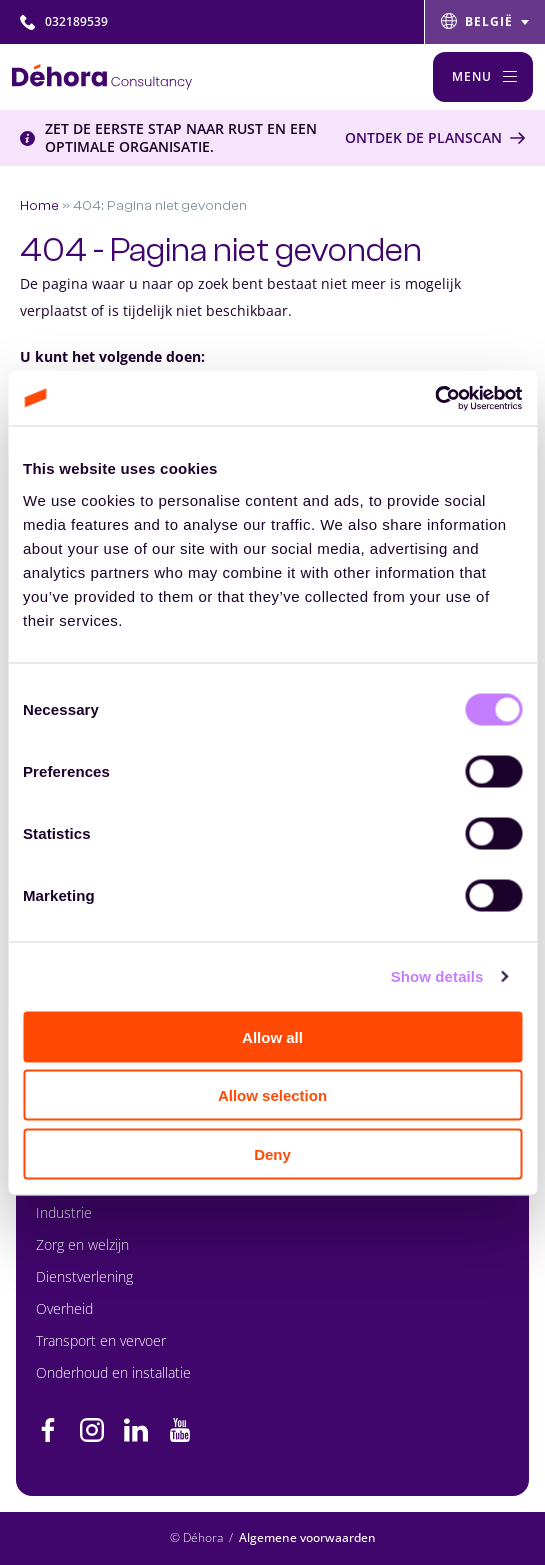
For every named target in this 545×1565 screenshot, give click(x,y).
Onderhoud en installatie (113, 1372)
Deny (272, 1153)
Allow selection (272, 1095)
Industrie (64, 1212)
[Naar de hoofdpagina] (102, 77)
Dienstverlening (84, 1276)
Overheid (64, 1308)
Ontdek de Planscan (423, 138)
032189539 (64, 21)
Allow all (272, 1036)
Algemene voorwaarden (307, 1537)
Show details (437, 976)
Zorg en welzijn (82, 1244)
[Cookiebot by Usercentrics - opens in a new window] (434, 398)
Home (39, 205)
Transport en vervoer (101, 1340)
